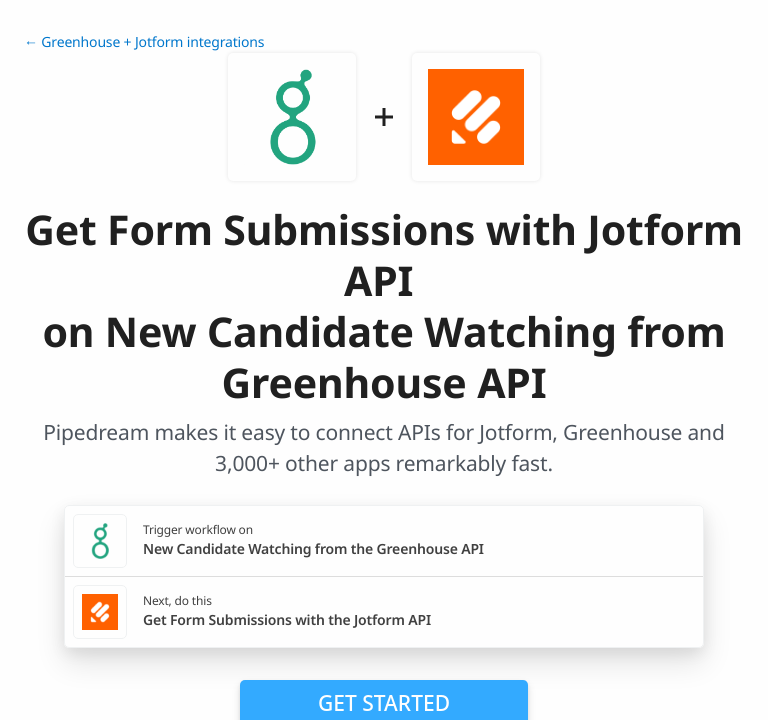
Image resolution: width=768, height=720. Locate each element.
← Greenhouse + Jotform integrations (144, 42)
